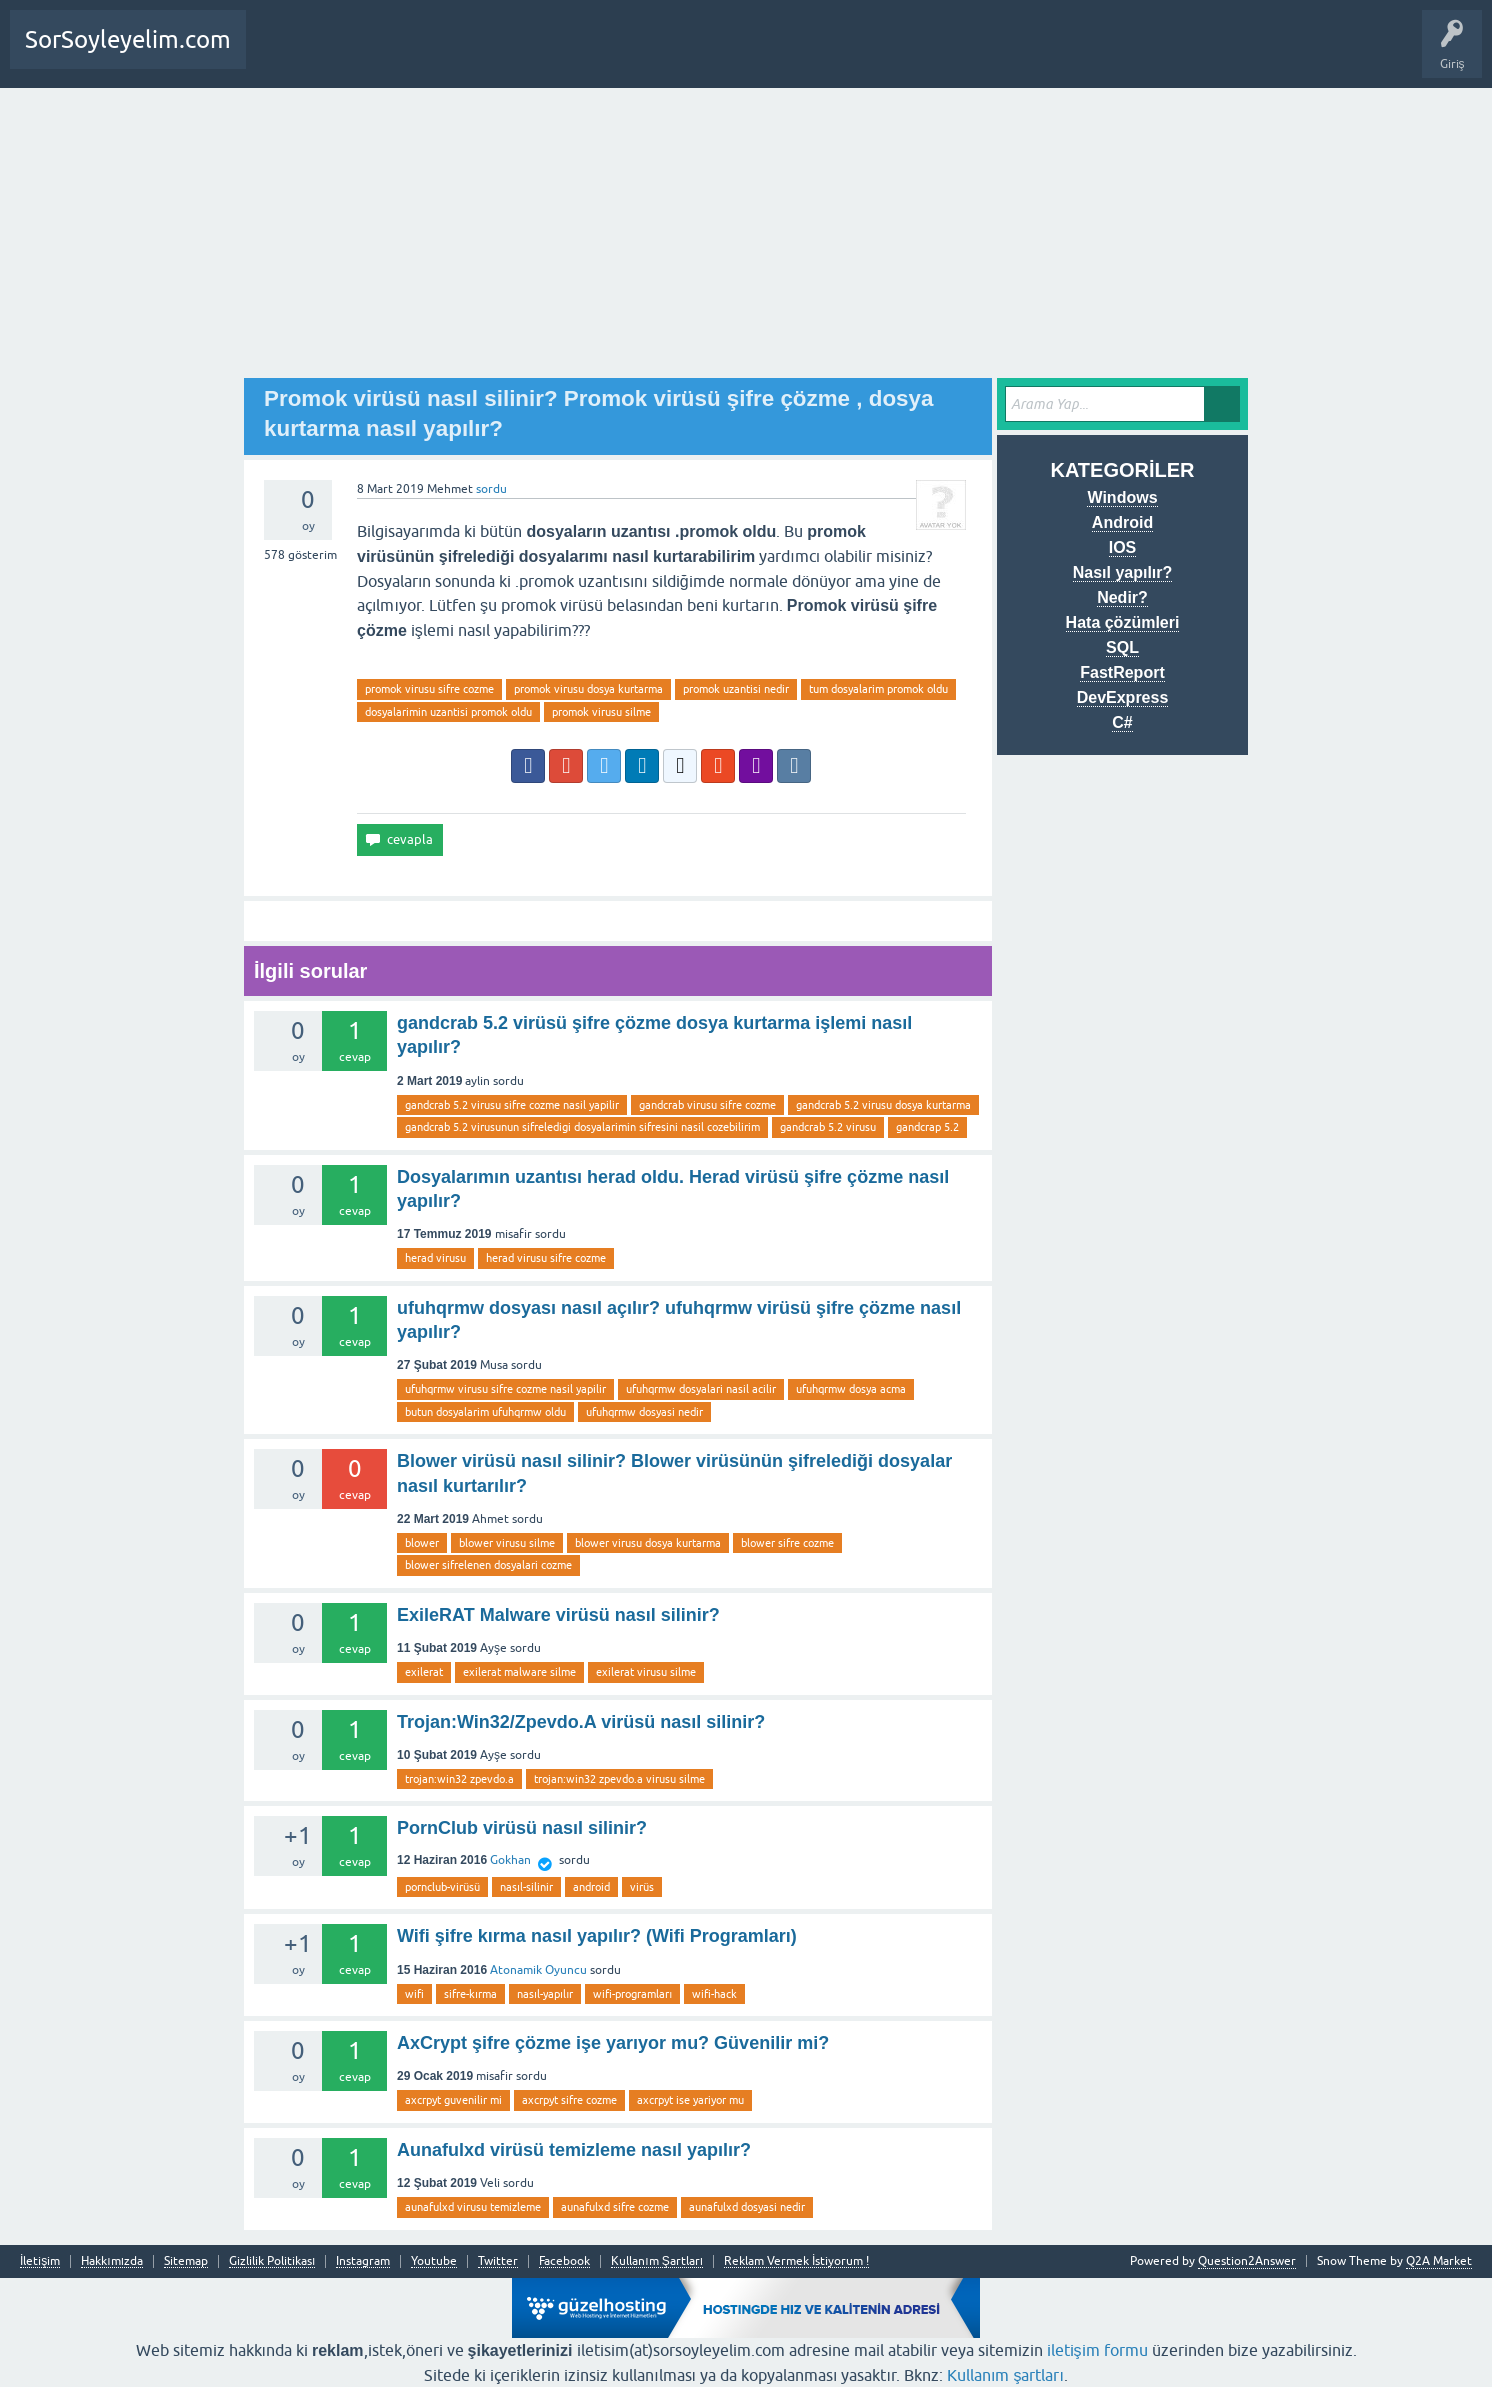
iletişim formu (1097, 2350)
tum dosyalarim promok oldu (878, 689)
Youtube (434, 2261)
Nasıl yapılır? (1123, 572)
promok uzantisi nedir (736, 689)
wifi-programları (632, 1994)
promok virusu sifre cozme (429, 689)
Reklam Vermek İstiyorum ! (796, 2261)
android (591, 1887)
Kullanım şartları (1005, 2375)
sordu (491, 489)
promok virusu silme (601, 712)
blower (422, 1543)
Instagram (363, 2261)
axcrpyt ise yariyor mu (690, 2100)
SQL (1122, 647)
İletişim (40, 2261)
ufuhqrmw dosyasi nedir (644, 1412)
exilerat (424, 1672)
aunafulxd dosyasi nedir (747, 2207)
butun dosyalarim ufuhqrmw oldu (485, 1412)
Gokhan (510, 1860)
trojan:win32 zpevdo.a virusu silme (619, 1779)
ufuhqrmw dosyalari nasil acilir (701, 1389)
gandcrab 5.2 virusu (828, 1127)
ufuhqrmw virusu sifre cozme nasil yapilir (505, 1389)
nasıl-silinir (526, 1887)
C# (1122, 722)
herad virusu (435, 1258)
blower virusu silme (507, 1543)
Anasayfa (284, 54)
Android (1122, 522)
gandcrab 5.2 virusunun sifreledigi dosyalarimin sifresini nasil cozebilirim (582, 1127)
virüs (642, 1887)
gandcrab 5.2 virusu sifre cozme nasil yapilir (512, 1105)
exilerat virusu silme (646, 1672)
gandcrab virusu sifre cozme (707, 1105)
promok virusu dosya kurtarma (588, 689)
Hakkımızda (112, 2261)
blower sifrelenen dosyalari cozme (488, 1565)
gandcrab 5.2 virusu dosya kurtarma (883, 1105)
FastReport (1122, 672)
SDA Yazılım (494, 54)
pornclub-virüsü (442, 1887)
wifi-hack (714, 1994)
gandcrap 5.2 (927, 1127)
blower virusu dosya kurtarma (648, 1543)
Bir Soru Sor (360, 54)
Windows (1122, 497)
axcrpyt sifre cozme (569, 2100)
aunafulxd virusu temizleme (473, 2207)
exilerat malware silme (519, 1672)
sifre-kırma (470, 1994)
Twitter (498, 2261)
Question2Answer (1247, 2261)
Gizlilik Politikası (272, 2261)
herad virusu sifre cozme (546, 1258)
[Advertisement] (746, 238)
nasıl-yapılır (545, 1994)
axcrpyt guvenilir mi (453, 2100)
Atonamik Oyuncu (538, 1970)
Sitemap (186, 2261)
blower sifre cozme (787, 1543)
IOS (1123, 547)
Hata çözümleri (1123, 622)
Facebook (564, 2261)
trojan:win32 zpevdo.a (459, 1779)
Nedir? (1122, 597)
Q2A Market (1439, 2261)
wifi (414, 1994)
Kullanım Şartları (657, 2261)
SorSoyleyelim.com (128, 39)
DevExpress (1123, 697)
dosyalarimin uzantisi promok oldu (448, 712)
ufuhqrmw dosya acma (851, 1389)
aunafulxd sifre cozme (615, 2207)
